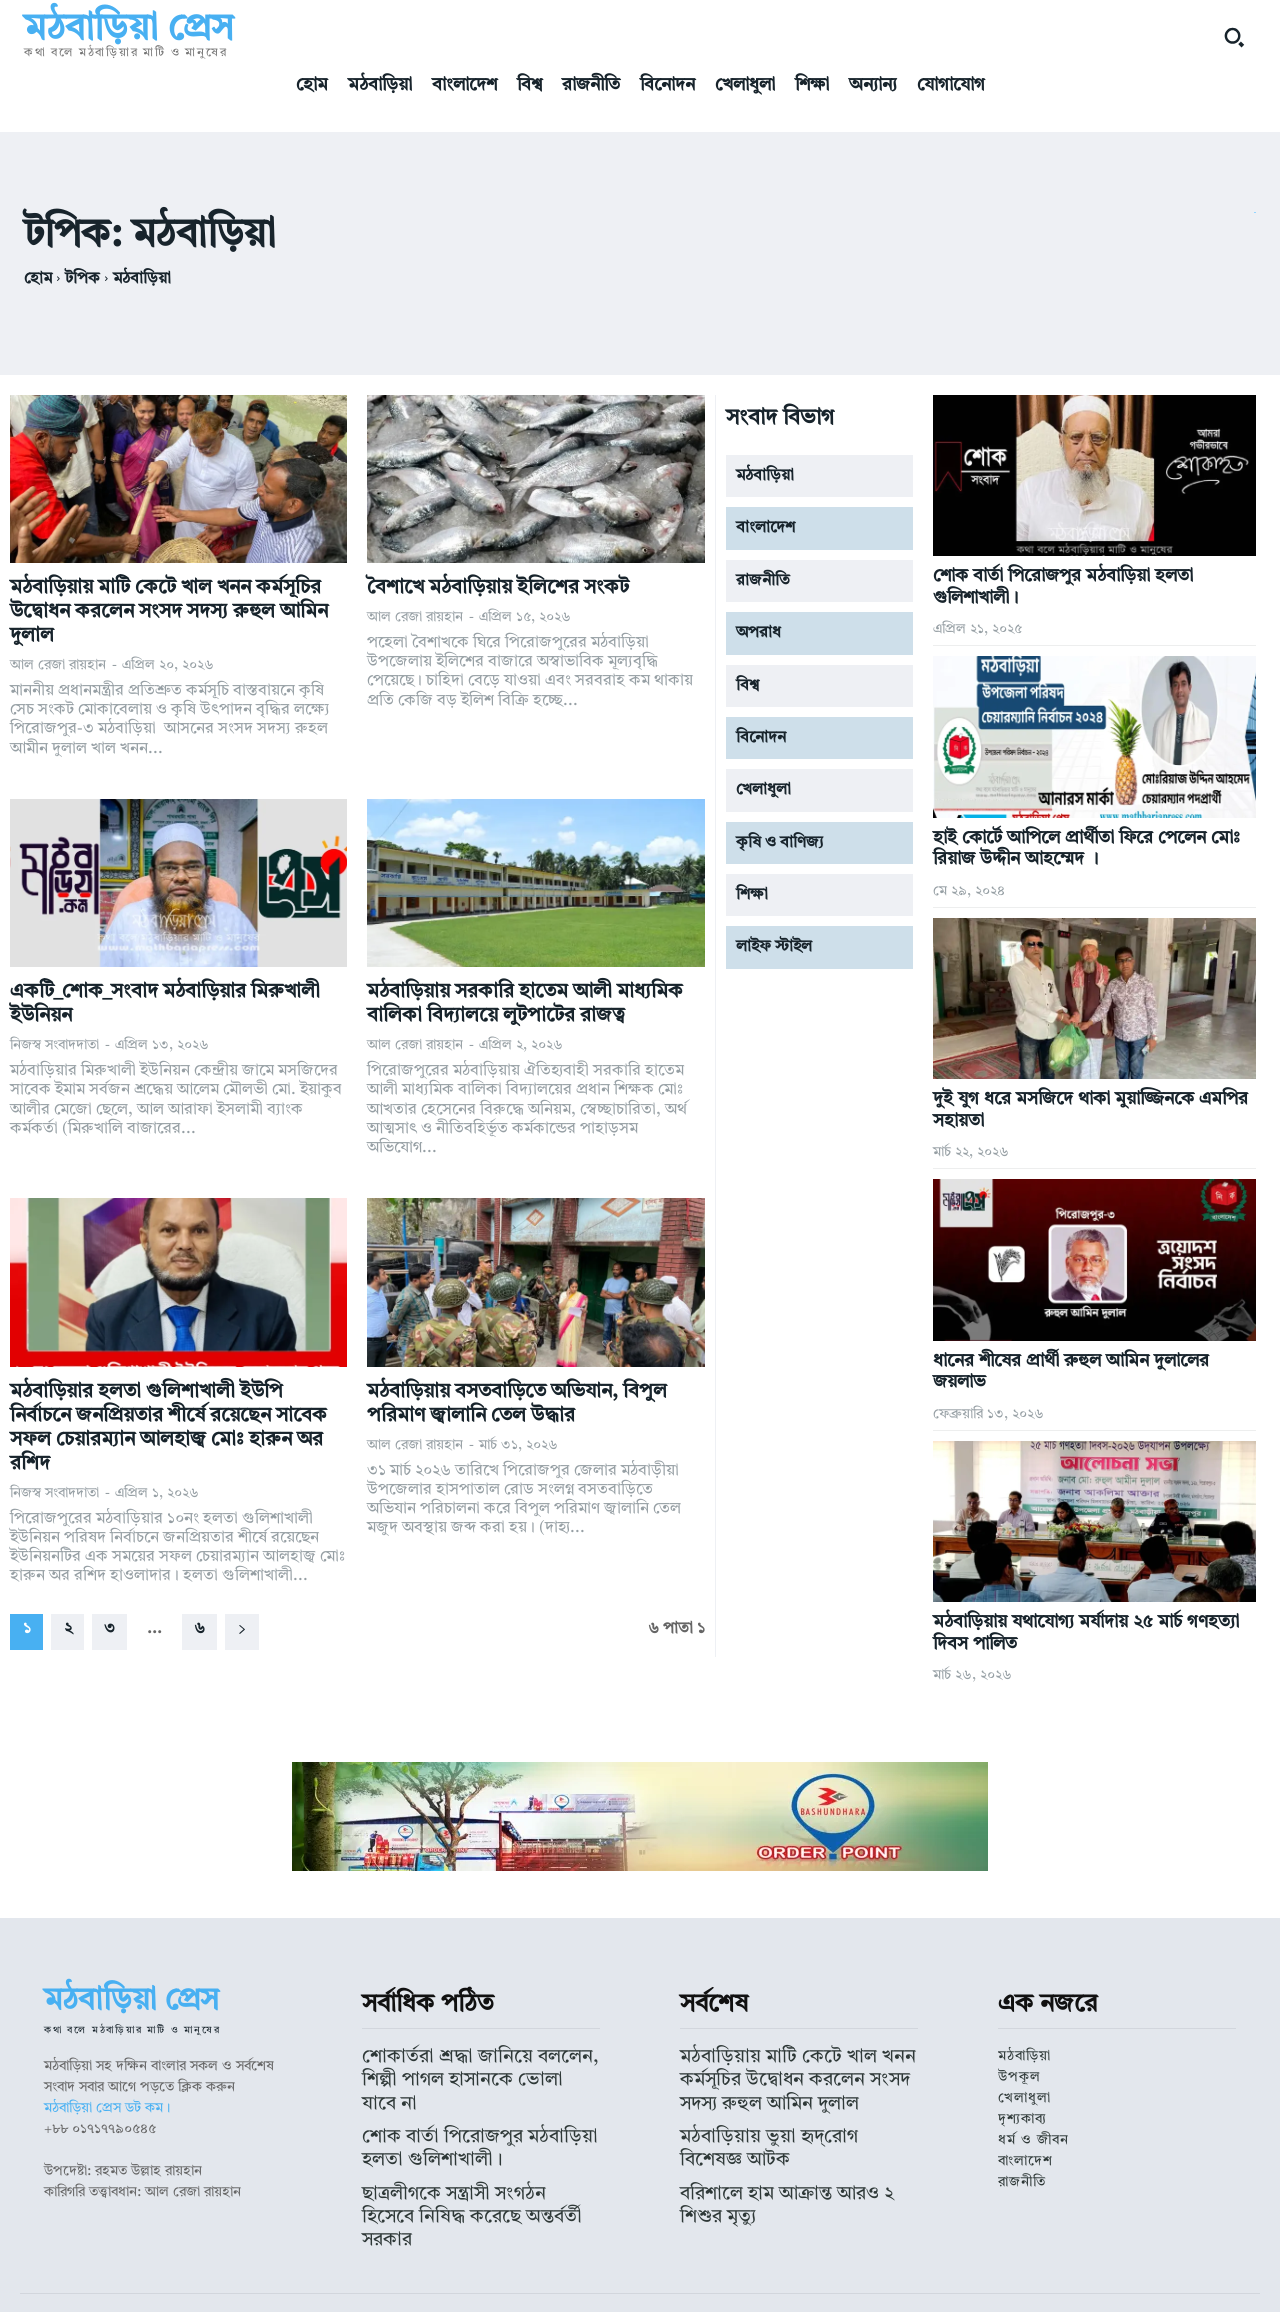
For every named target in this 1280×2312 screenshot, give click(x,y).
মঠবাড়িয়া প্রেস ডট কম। (107, 2108)
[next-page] (242, 1632)
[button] (1234, 37)
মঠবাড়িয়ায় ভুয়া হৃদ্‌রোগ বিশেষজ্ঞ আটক (785, 2118)
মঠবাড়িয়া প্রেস (547, 2278)
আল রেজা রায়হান (58, 665)
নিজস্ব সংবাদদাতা (54, 1045)
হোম (38, 279)
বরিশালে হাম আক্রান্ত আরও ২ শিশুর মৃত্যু (788, 2147)
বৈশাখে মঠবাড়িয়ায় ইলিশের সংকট (498, 588)
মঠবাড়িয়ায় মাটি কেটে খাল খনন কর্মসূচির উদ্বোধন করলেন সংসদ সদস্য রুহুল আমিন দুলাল (169, 612)
